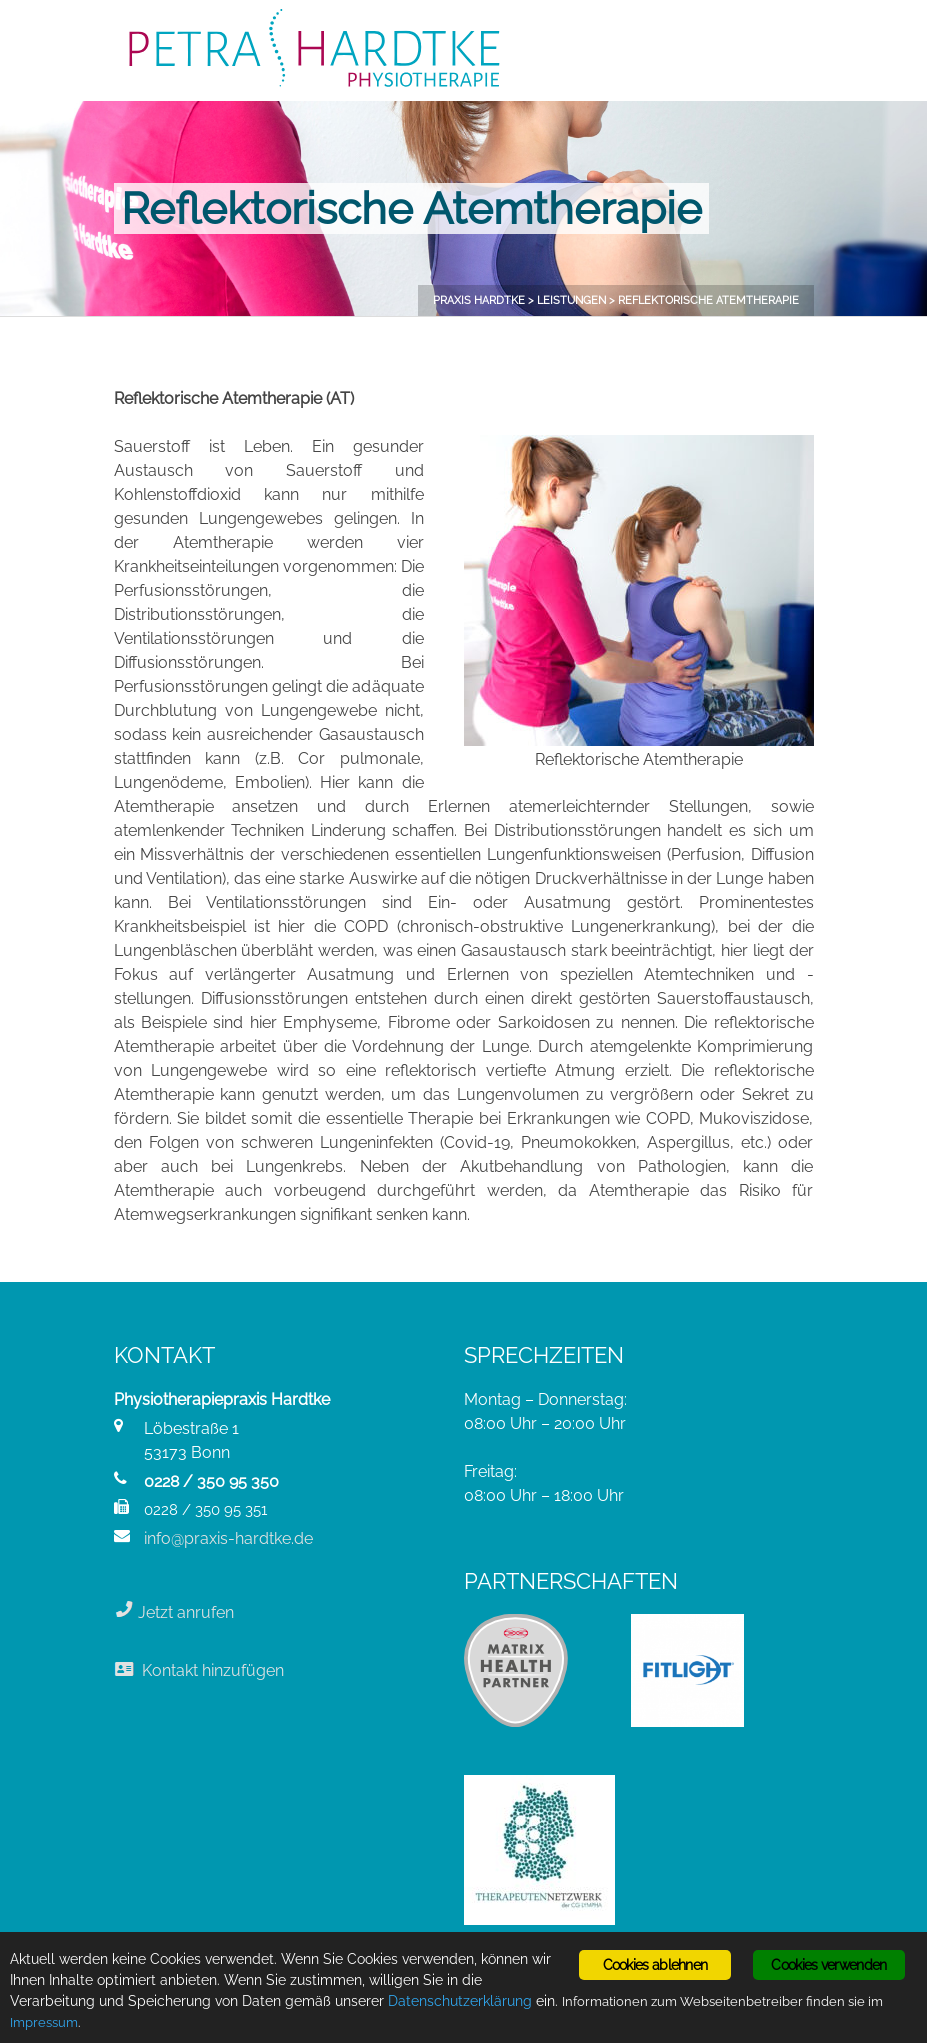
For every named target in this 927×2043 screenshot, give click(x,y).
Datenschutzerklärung (460, 2001)
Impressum (44, 2022)
